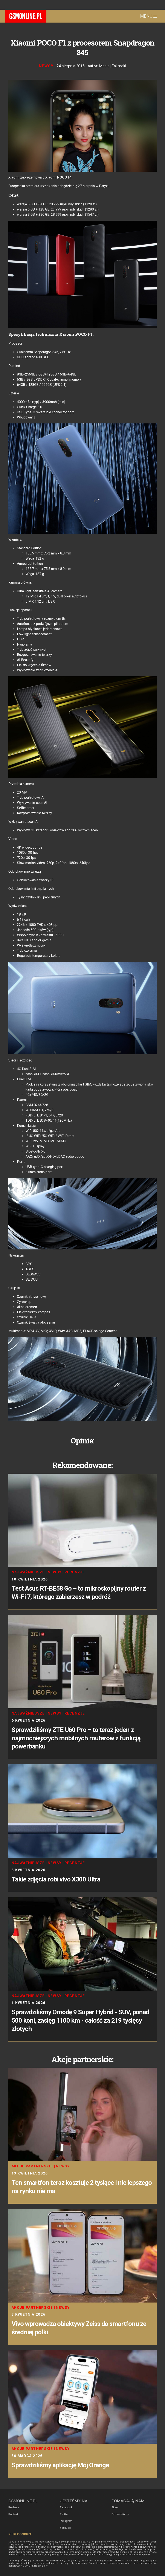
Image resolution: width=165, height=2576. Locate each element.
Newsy (46, 66)
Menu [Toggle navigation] (148, 16)
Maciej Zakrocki (112, 66)
